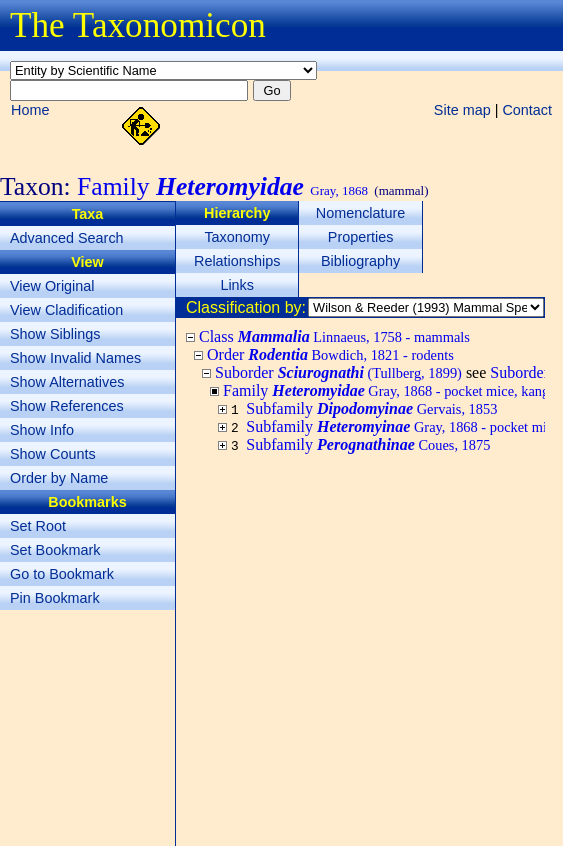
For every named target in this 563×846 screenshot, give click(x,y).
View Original (52, 286)
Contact (527, 110)
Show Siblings (55, 334)
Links (237, 285)
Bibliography (360, 261)
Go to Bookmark (62, 574)
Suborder (338, 372)
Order (330, 354)
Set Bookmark (55, 550)
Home (30, 110)
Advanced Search (67, 238)
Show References (67, 406)
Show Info (42, 430)
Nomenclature (361, 213)
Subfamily (371, 408)
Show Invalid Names (75, 358)
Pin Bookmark (55, 598)
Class (334, 336)
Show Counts (53, 454)
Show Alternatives (67, 382)
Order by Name (59, 478)
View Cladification (66, 310)
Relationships (237, 261)
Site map (462, 110)
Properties (361, 237)
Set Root (38, 526)
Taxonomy (237, 237)
